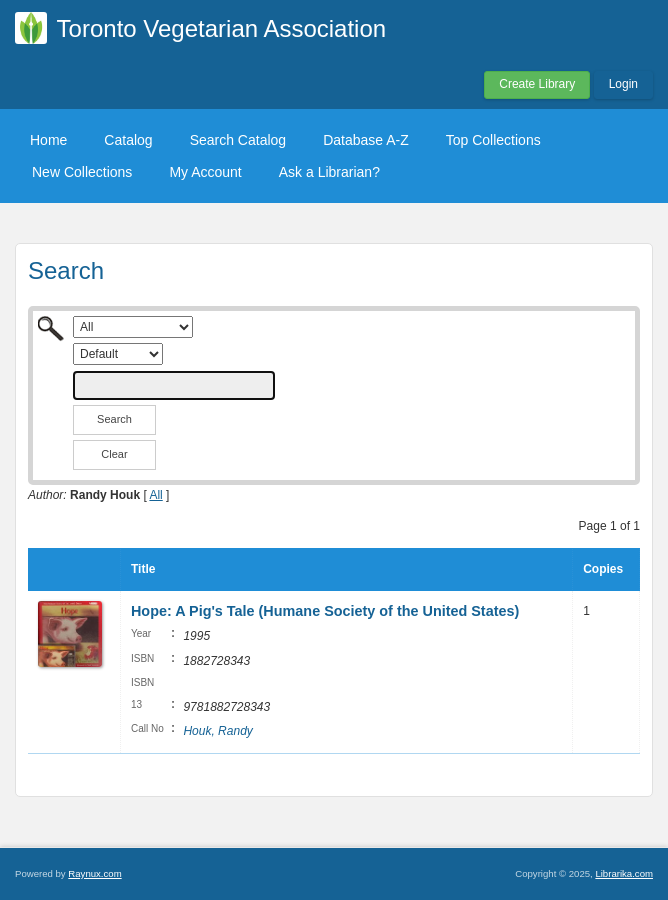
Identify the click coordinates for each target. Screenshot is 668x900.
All (155, 495)
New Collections (82, 172)
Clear (114, 454)
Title (143, 569)
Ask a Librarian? (329, 172)
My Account (205, 172)
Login (623, 84)
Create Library (537, 84)
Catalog (128, 140)
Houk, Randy (217, 731)
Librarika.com (624, 873)
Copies (603, 569)
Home (48, 140)
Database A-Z (366, 140)
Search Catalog (238, 140)
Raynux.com (94, 873)
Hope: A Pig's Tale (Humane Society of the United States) (325, 611)
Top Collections (493, 140)
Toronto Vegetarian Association (222, 28)
